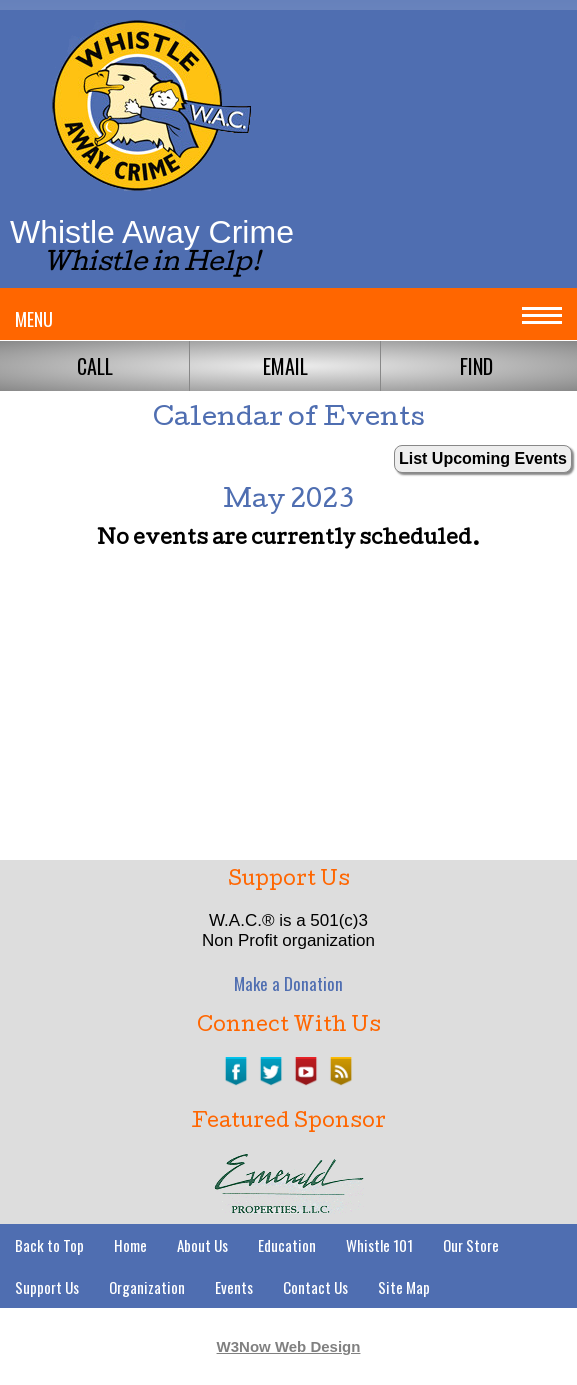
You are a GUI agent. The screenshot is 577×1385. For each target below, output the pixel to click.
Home (130, 1245)
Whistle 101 (379, 1245)
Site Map (404, 1287)
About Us (202, 1245)
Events (234, 1287)
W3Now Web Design (289, 1346)
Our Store (471, 1245)
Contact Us (315, 1287)
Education (287, 1245)
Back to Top (49, 1245)
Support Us (47, 1287)
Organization (147, 1287)
